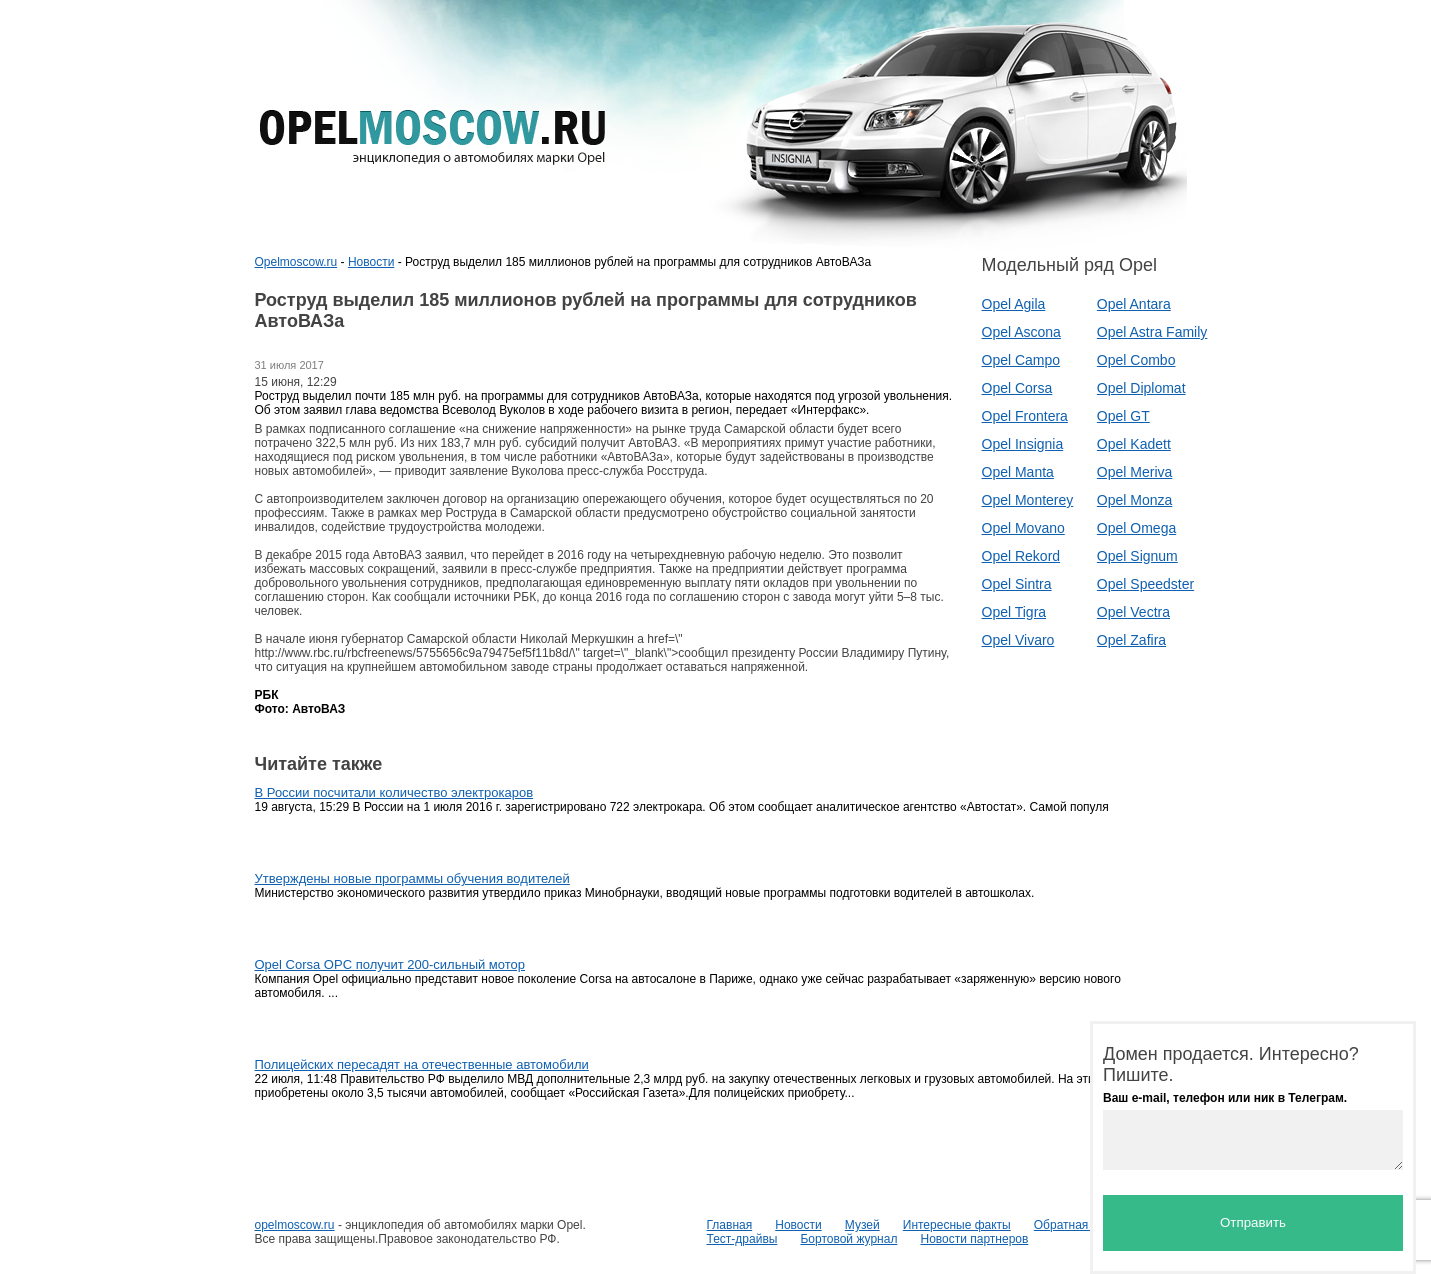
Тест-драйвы (742, 1239)
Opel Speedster (1145, 584)
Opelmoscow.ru (296, 262)
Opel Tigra (1014, 612)
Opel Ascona (1021, 332)
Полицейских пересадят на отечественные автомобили (422, 1064)
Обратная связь (1078, 1225)
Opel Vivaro (1018, 640)
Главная (730, 1225)
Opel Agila (1014, 304)
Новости (371, 262)
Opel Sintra (1017, 584)
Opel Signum (1137, 556)
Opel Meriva (1134, 472)
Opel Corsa (1017, 388)
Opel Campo (1021, 360)
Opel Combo (1136, 360)
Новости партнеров (974, 1239)
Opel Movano (1023, 528)
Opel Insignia (1023, 444)
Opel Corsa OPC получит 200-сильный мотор (390, 964)
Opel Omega (1136, 528)
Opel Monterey (1028, 500)
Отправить (1253, 1222)
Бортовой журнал (848, 1239)
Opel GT (1123, 416)
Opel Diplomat (1141, 388)
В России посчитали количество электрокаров (394, 792)
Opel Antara (1134, 304)
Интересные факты (957, 1225)
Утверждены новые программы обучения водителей (412, 878)
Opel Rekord (1021, 556)
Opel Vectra (1133, 612)
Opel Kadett (1134, 444)
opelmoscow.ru (295, 1225)
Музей (862, 1225)
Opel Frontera (1025, 416)
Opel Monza (1134, 500)
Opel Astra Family (1152, 332)
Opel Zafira (1131, 640)
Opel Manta (1018, 472)
